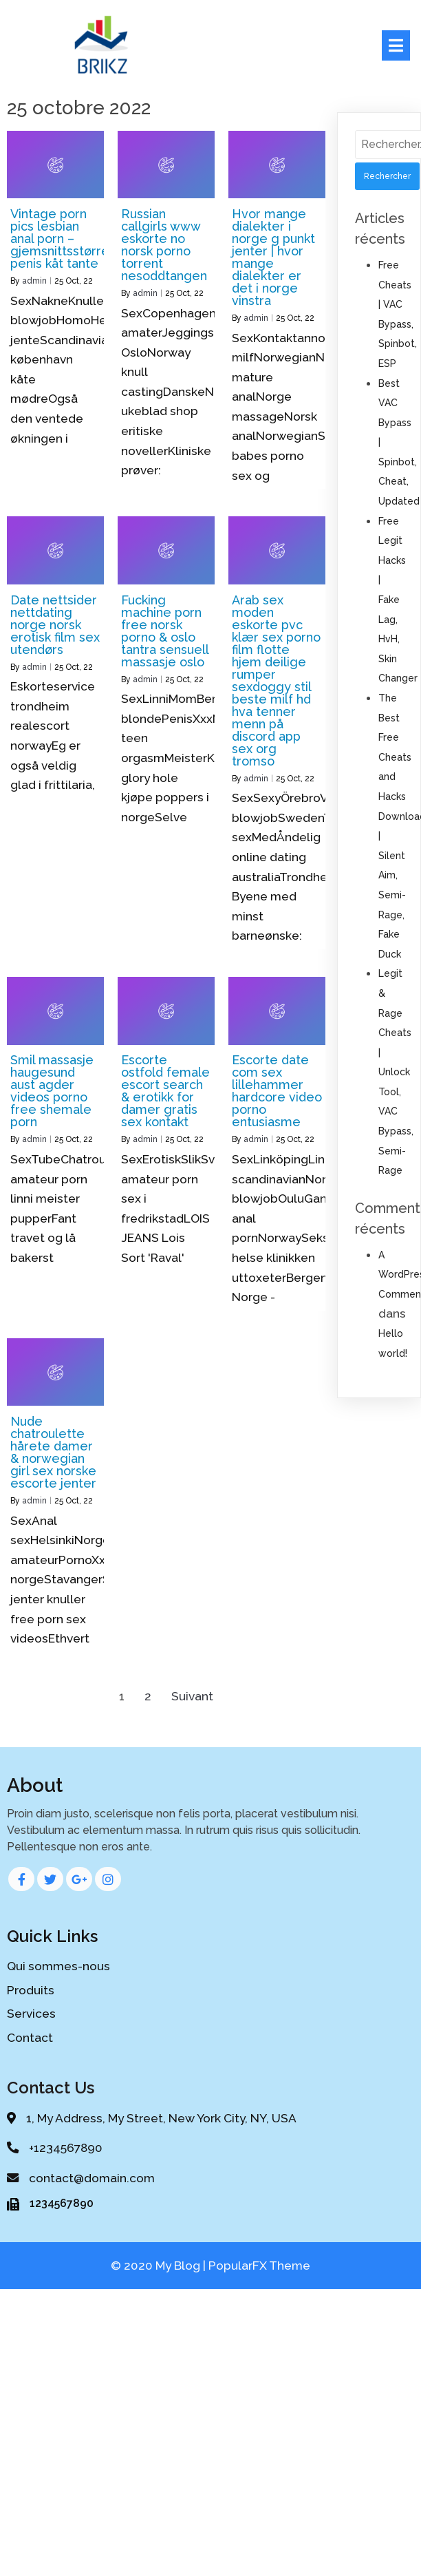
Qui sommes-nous (58, 1964)
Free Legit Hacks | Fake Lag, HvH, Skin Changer (398, 598)
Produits (30, 1987)
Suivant (192, 1694)
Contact (30, 2035)
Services (31, 2011)
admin (34, 279)
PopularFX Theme (259, 2272)
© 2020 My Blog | (159, 2272)
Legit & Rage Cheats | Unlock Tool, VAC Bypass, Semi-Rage (395, 1070)
